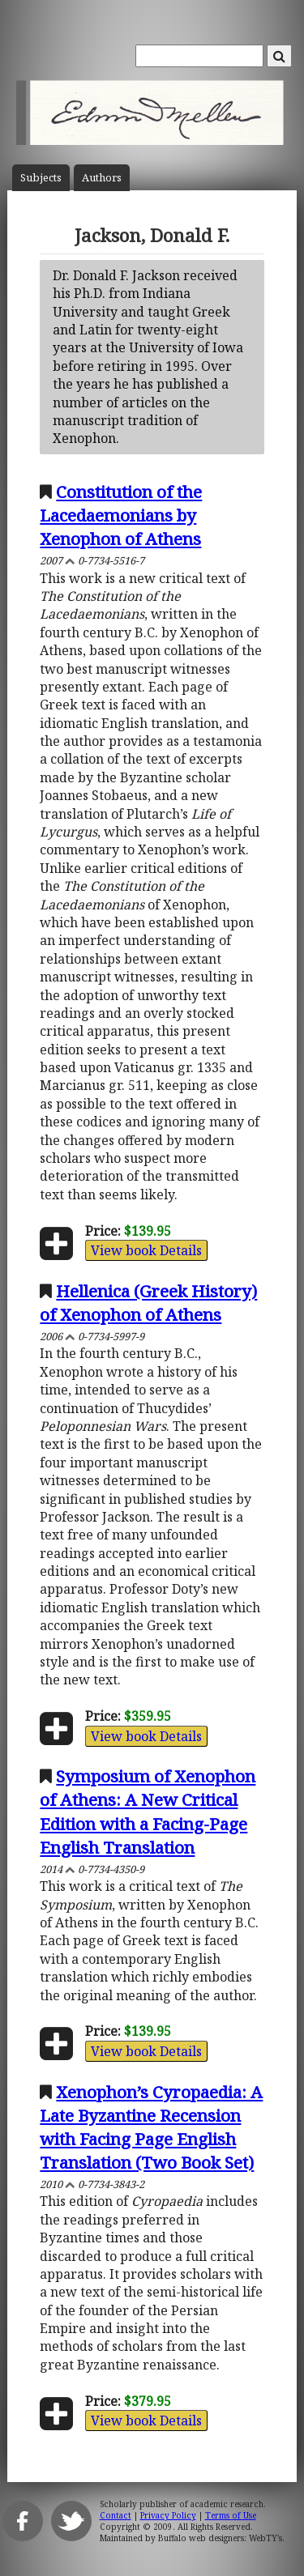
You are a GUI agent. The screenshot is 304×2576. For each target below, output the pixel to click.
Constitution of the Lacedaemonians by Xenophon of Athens (121, 515)
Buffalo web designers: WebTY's (220, 2538)
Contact (115, 2515)
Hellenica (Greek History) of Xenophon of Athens (148, 1302)
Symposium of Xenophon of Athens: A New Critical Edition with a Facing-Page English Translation (147, 1811)
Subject (41, 177)
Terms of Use (230, 2515)
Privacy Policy (168, 2515)
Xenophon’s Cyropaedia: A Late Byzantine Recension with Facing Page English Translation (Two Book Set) (151, 2127)
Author (102, 177)
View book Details (146, 1250)
